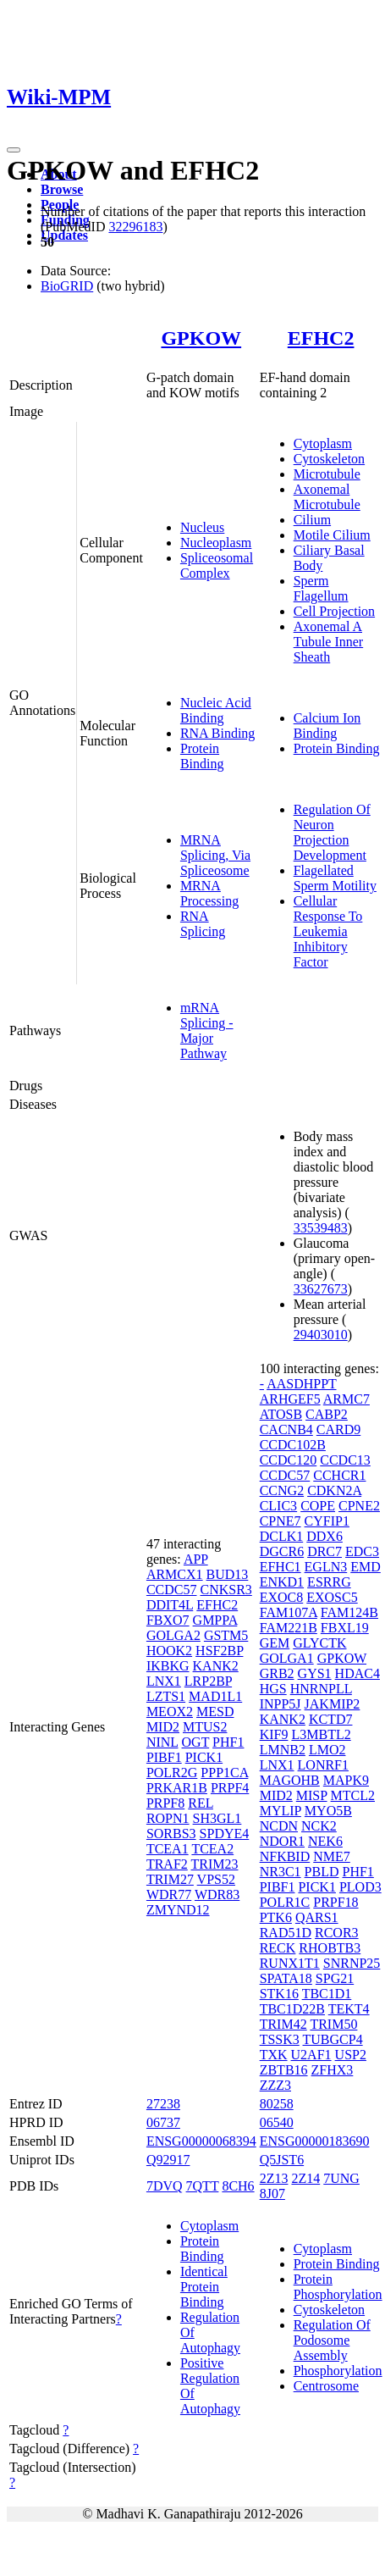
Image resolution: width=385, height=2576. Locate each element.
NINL (162, 1742)
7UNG (341, 2178)
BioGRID (67, 286)
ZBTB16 (284, 2070)
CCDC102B (293, 1445)
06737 (163, 2122)
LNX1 (163, 1681)
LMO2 (327, 1749)
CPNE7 (280, 1521)
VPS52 (216, 1879)
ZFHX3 (332, 2070)
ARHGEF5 (290, 1399)
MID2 (162, 1727)
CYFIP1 (327, 1521)
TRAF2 (167, 1864)
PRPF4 (230, 1788)
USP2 (350, 2054)
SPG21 (335, 1978)
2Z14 (305, 2178)
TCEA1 (167, 1849)
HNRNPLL (321, 1688)
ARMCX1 (174, 1574)
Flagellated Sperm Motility (335, 878)
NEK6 (325, 1841)
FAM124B (349, 1612)
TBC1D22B (292, 2009)
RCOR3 (337, 1932)
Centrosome (326, 2386)
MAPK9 (346, 1780)
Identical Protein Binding (204, 2286)
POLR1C (285, 1902)
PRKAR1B (176, 1788)
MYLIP (280, 1810)
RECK (278, 1948)
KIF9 (274, 1734)
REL (200, 1803)
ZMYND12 (178, 1910)
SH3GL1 (217, 1818)
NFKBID (285, 1856)
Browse (62, 189)
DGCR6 (282, 1551)
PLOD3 (360, 1887)
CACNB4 (286, 1429)
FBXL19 (345, 1627)
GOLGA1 (287, 1658)
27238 (163, 2104)
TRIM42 (283, 2024)
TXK (274, 2054)
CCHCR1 (339, 1475)
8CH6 (238, 2186)
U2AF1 (311, 2054)
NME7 (331, 1856)
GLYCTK (319, 1643)
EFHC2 (321, 338)
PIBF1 (164, 1757)
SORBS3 (171, 1833)
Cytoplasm (323, 443)
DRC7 (324, 1551)
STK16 (279, 1993)
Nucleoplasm (215, 542)
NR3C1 (280, 1871)
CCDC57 (171, 1589)
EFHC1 (280, 1566)
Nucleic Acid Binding (215, 710)
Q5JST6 (282, 2159)
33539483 (321, 1228)
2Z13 (274, 2178)
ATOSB (281, 1414)
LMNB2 (282, 1749)
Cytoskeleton (329, 458)
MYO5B (328, 1810)
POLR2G (171, 1772)
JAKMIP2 (332, 1704)
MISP (311, 1795)
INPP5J (280, 1704)
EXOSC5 (331, 1597)
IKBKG (168, 1666)
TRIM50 (333, 2024)
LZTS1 (165, 1696)
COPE (317, 1506)
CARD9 (338, 1429)
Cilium (312, 519)
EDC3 (362, 1551)
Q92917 (168, 2159)
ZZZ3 (275, 2085)
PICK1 (204, 1757)
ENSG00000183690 (315, 2141)
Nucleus (202, 527)
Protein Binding (202, 756)
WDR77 (168, 1894)
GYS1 (315, 1673)
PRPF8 (165, 1803)
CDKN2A (334, 1490)
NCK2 (319, 1826)
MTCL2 (353, 1795)
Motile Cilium (332, 535)
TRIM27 (170, 1879)
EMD (365, 1566)
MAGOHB (290, 1780)
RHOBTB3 (329, 1948)
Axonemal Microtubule (327, 497)
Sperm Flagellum (321, 588)
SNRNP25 (352, 1963)
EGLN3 (326, 1566)
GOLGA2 (173, 1635)
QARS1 (316, 1917)
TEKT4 (349, 2009)
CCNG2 (282, 1490)
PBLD (322, 1871)
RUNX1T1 (290, 1963)
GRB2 (277, 1673)
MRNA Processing (209, 893)
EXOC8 (282, 1597)
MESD (215, 1711)
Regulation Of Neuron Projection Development (332, 832)
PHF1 (228, 1742)
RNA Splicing (202, 924)
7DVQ (164, 2186)
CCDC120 (288, 1460)
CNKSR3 (225, 1589)
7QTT (202, 2186)
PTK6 (276, 1917)
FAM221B (288, 1627)
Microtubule (327, 474)
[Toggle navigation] (13, 149)
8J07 (272, 2193)
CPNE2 (359, 1506)
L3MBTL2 (320, 1734)
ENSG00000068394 (201, 2141)
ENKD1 (282, 1582)
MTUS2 (205, 1727)
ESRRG (329, 1582)
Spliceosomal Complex (216, 565)
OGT (196, 1742)
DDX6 (324, 1536)
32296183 (135, 226)
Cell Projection (334, 611)
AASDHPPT (301, 1384)
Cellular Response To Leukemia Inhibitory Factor (328, 931)
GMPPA (215, 1620)
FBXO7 (168, 1620)
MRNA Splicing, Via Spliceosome (215, 855)
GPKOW (201, 338)
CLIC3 (278, 1506)
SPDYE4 (225, 1833)
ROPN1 (168, 1818)
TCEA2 (212, 1849)
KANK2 (216, 1666)
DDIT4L (169, 1605)
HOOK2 (169, 1650)
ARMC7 (346, 1399)
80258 (277, 2104)
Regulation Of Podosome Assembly (332, 2340)
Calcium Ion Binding (327, 725)
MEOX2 (169, 1711)
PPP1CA (224, 1772)
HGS (273, 1688)
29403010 (321, 1334)
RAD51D (285, 1932)
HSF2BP (219, 1650)
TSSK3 (280, 2039)
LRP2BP (208, 1681)
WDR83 (217, 1894)
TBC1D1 (327, 1993)
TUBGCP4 (333, 2039)
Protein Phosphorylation (338, 2287)
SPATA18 (286, 1978)
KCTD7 (331, 1719)
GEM (275, 1643)
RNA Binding (217, 733)
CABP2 (326, 1414)
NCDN (279, 1826)
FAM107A (288, 1612)
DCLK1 (282, 1536)
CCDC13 (345, 1460)
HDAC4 (357, 1673)
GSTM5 (226, 1635)
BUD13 (227, 1574)
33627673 (321, 1289)
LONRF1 (323, 1765)
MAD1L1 (215, 1696)
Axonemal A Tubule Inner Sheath (329, 641)
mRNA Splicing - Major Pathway (207, 1030)
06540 (277, 2122)
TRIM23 (215, 1864)
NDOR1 (282, 1841)
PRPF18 (335, 1902)
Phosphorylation (338, 2370)
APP (196, 1559)
